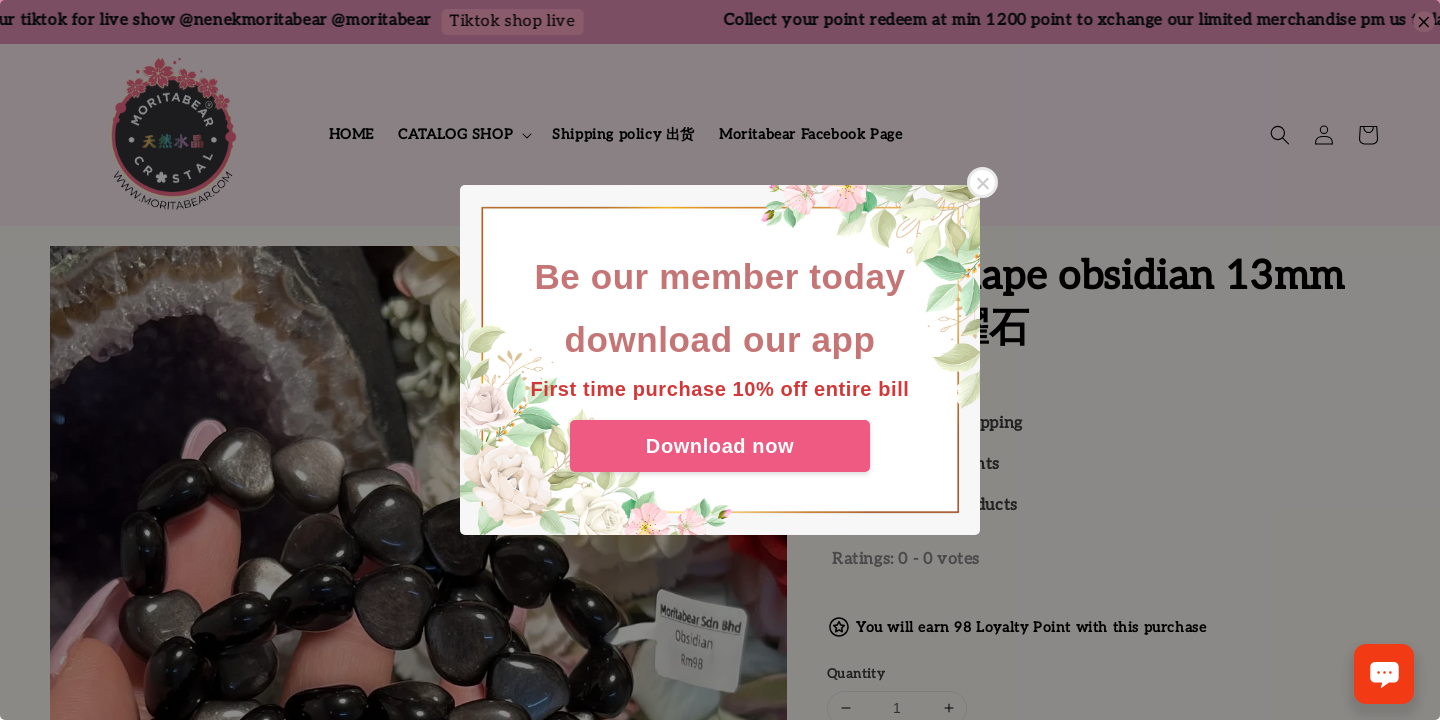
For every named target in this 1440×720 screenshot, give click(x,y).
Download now (720, 446)
